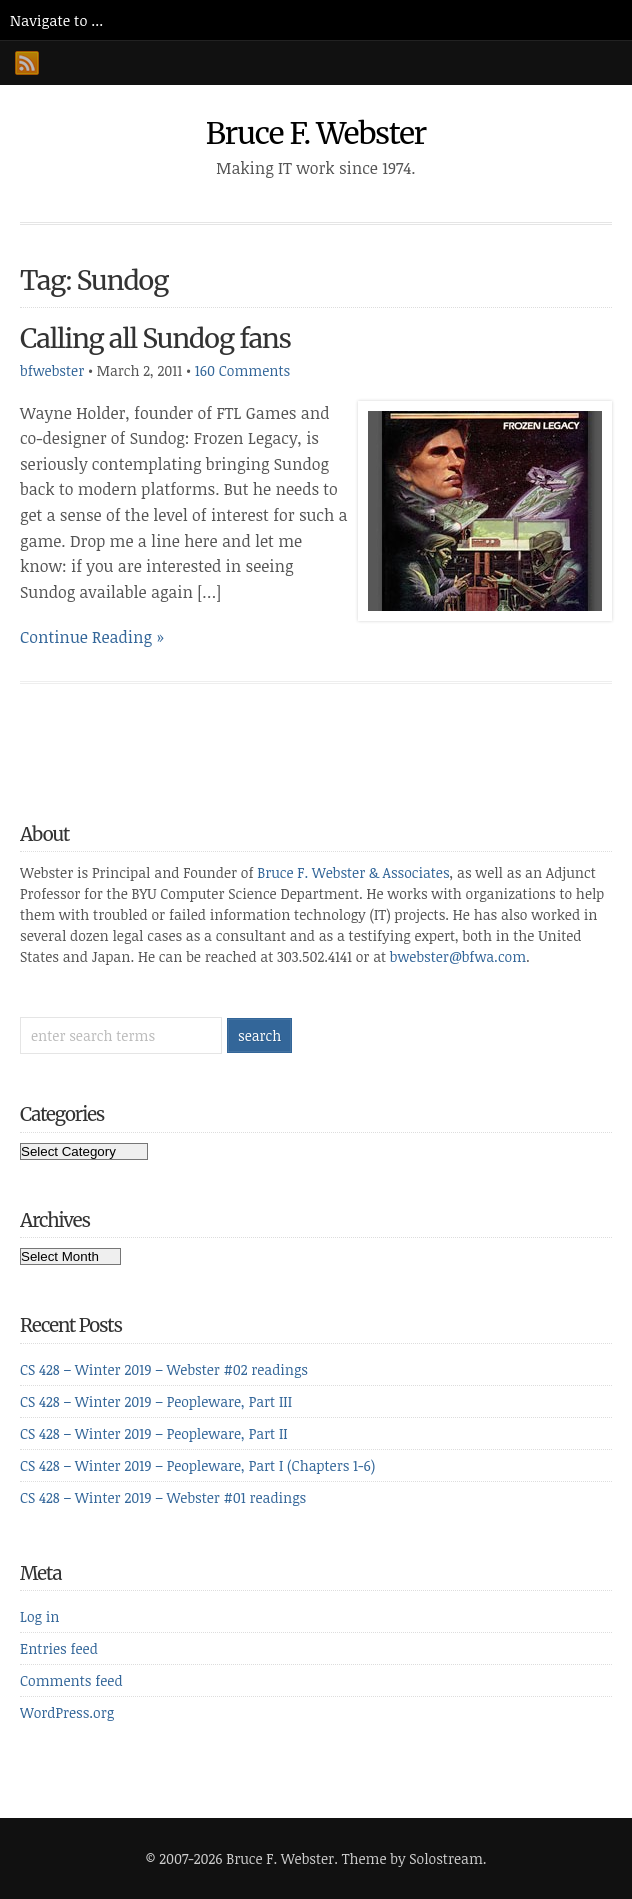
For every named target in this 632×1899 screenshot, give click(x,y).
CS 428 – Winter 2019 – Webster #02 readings (164, 1369)
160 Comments (242, 370)
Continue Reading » (92, 637)
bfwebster (52, 370)
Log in (39, 1616)
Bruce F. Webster (316, 133)
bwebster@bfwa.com (458, 956)
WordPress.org (67, 1712)
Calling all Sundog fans (155, 338)
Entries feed (59, 1648)
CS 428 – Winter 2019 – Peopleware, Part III (156, 1401)
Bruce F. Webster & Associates (353, 872)
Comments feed (71, 1680)
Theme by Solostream (412, 1858)
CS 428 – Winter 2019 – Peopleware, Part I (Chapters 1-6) (197, 1465)
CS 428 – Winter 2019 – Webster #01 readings (163, 1497)
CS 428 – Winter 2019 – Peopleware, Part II (154, 1433)
